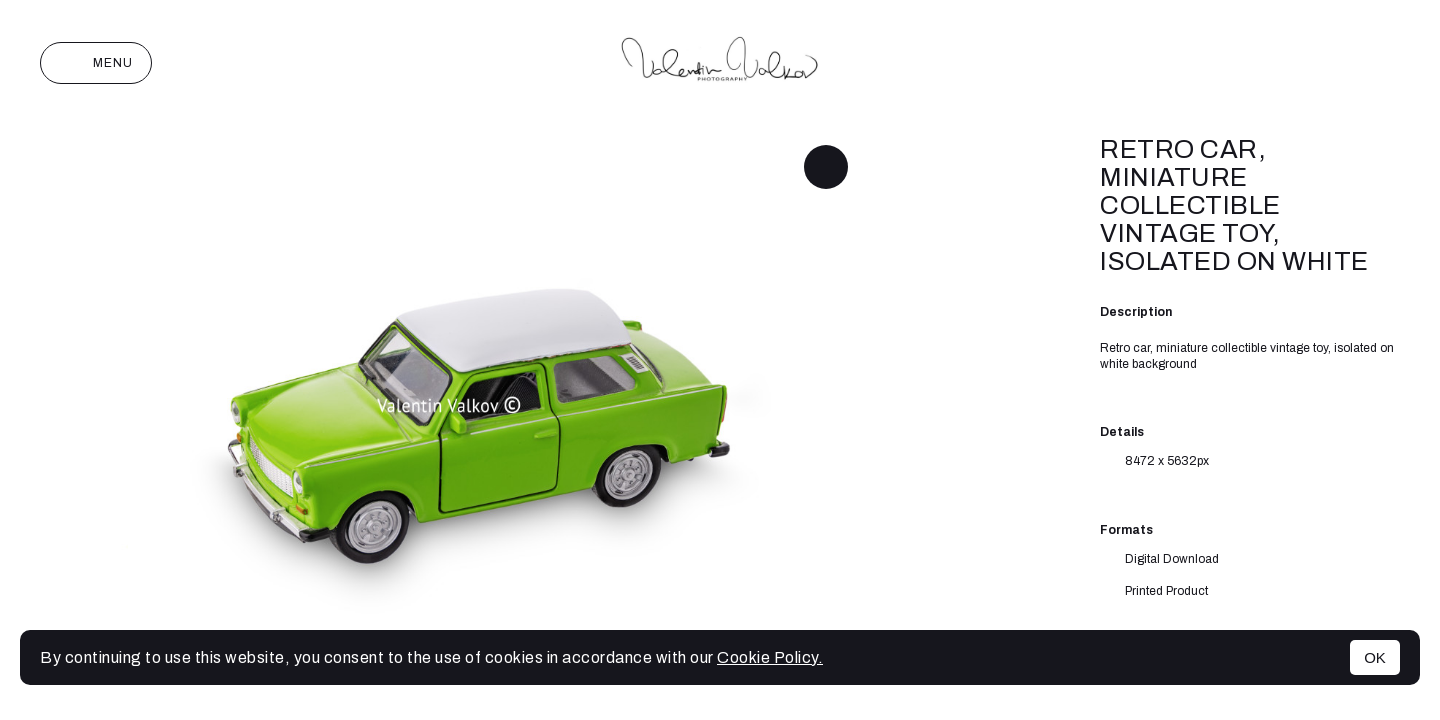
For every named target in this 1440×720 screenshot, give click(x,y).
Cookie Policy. (770, 657)
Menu (96, 63)
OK (1375, 657)
